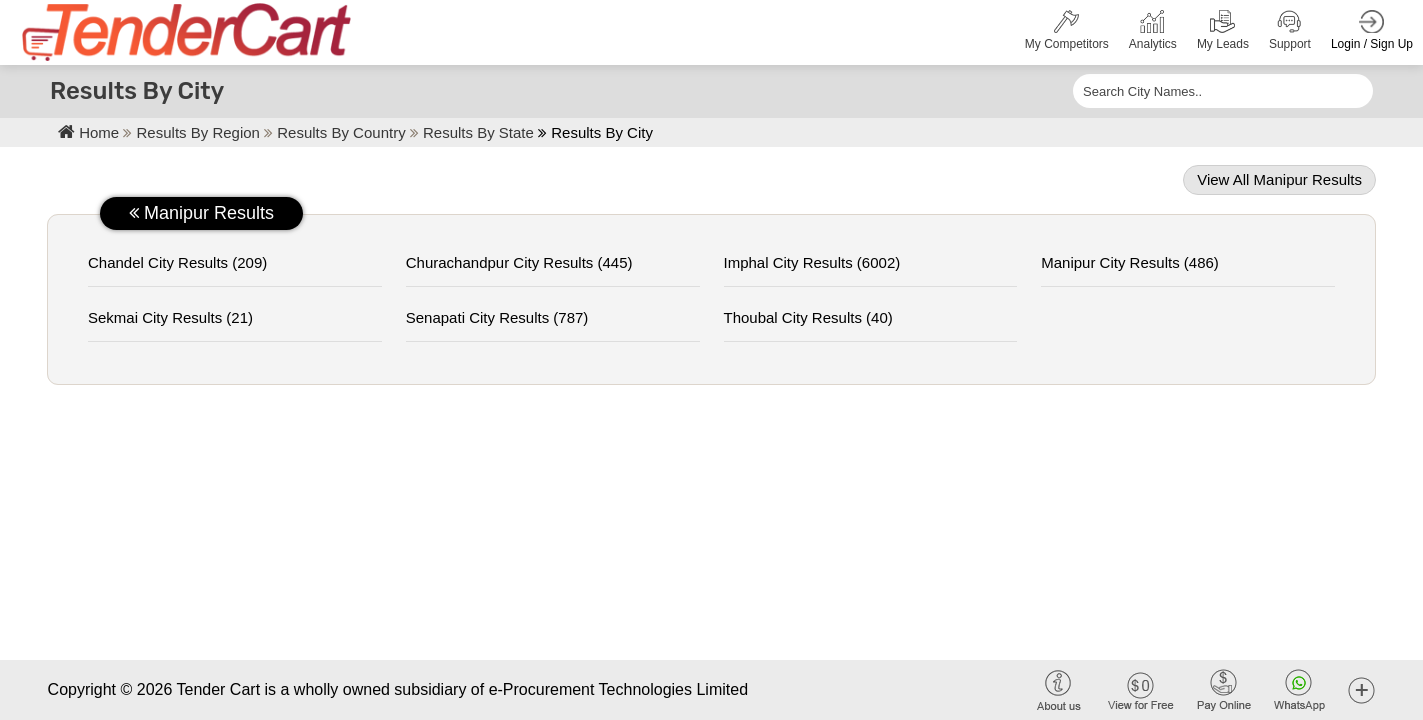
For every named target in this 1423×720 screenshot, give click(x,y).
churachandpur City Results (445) (519, 262)
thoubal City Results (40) (808, 317)
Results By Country (343, 132)
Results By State (478, 132)
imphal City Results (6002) (812, 262)
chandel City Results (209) (177, 262)
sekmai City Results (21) (170, 317)
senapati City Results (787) (497, 317)
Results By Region (201, 132)
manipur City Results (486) (1130, 262)
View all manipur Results (1279, 179)
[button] (1361, 689)
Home (88, 132)
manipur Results (201, 213)
